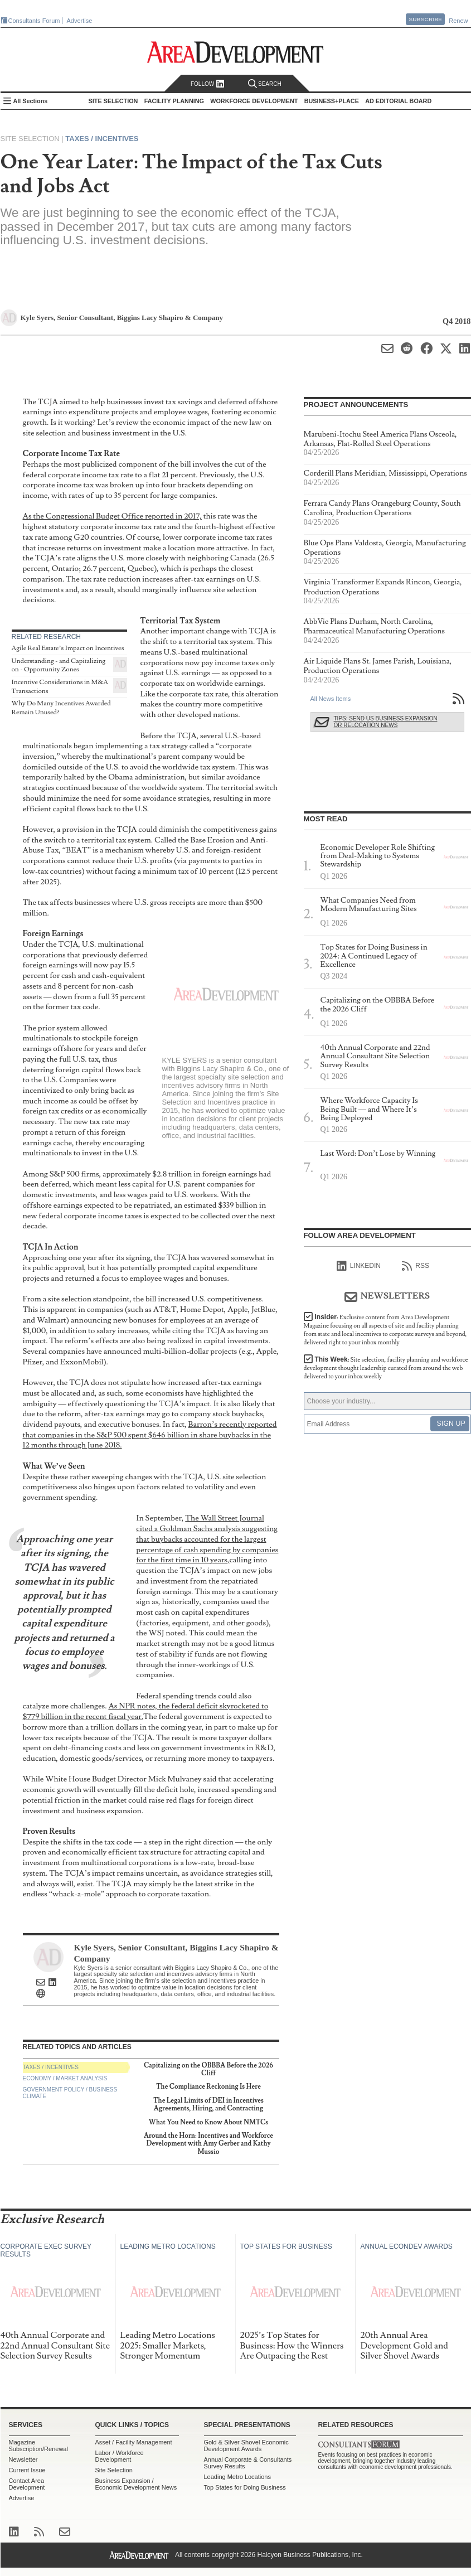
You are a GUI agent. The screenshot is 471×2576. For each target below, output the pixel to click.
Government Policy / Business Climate (70, 2092)
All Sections (30, 101)
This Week (386, 1368)
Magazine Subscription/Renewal (38, 2445)
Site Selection (114, 2470)
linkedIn (359, 1266)
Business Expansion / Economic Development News (136, 2484)
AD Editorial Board (398, 101)
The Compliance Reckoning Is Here (208, 2087)
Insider (385, 1330)
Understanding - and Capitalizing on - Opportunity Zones (59, 665)
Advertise (80, 20)
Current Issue (27, 2470)
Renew (458, 20)
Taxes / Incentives (101, 138)
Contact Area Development (27, 2484)
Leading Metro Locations (237, 2476)
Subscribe (425, 19)
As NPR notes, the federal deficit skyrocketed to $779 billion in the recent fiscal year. (146, 1711)
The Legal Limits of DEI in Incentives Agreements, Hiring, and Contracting (208, 2104)
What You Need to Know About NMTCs (208, 2122)
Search (264, 83)
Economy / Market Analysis (65, 2078)
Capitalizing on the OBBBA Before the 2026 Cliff (208, 2069)
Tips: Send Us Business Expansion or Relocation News (386, 721)
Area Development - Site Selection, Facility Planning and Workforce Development (235, 52)
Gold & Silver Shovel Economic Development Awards (246, 2445)
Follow (208, 83)
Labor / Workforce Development (119, 2456)
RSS (415, 1266)
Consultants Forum (34, 20)
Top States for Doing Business (245, 2487)
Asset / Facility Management (133, 2442)
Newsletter (23, 2459)
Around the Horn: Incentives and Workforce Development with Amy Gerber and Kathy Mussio (208, 2144)
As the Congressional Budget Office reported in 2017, (112, 516)
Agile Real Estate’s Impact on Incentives (68, 648)
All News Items (330, 698)
